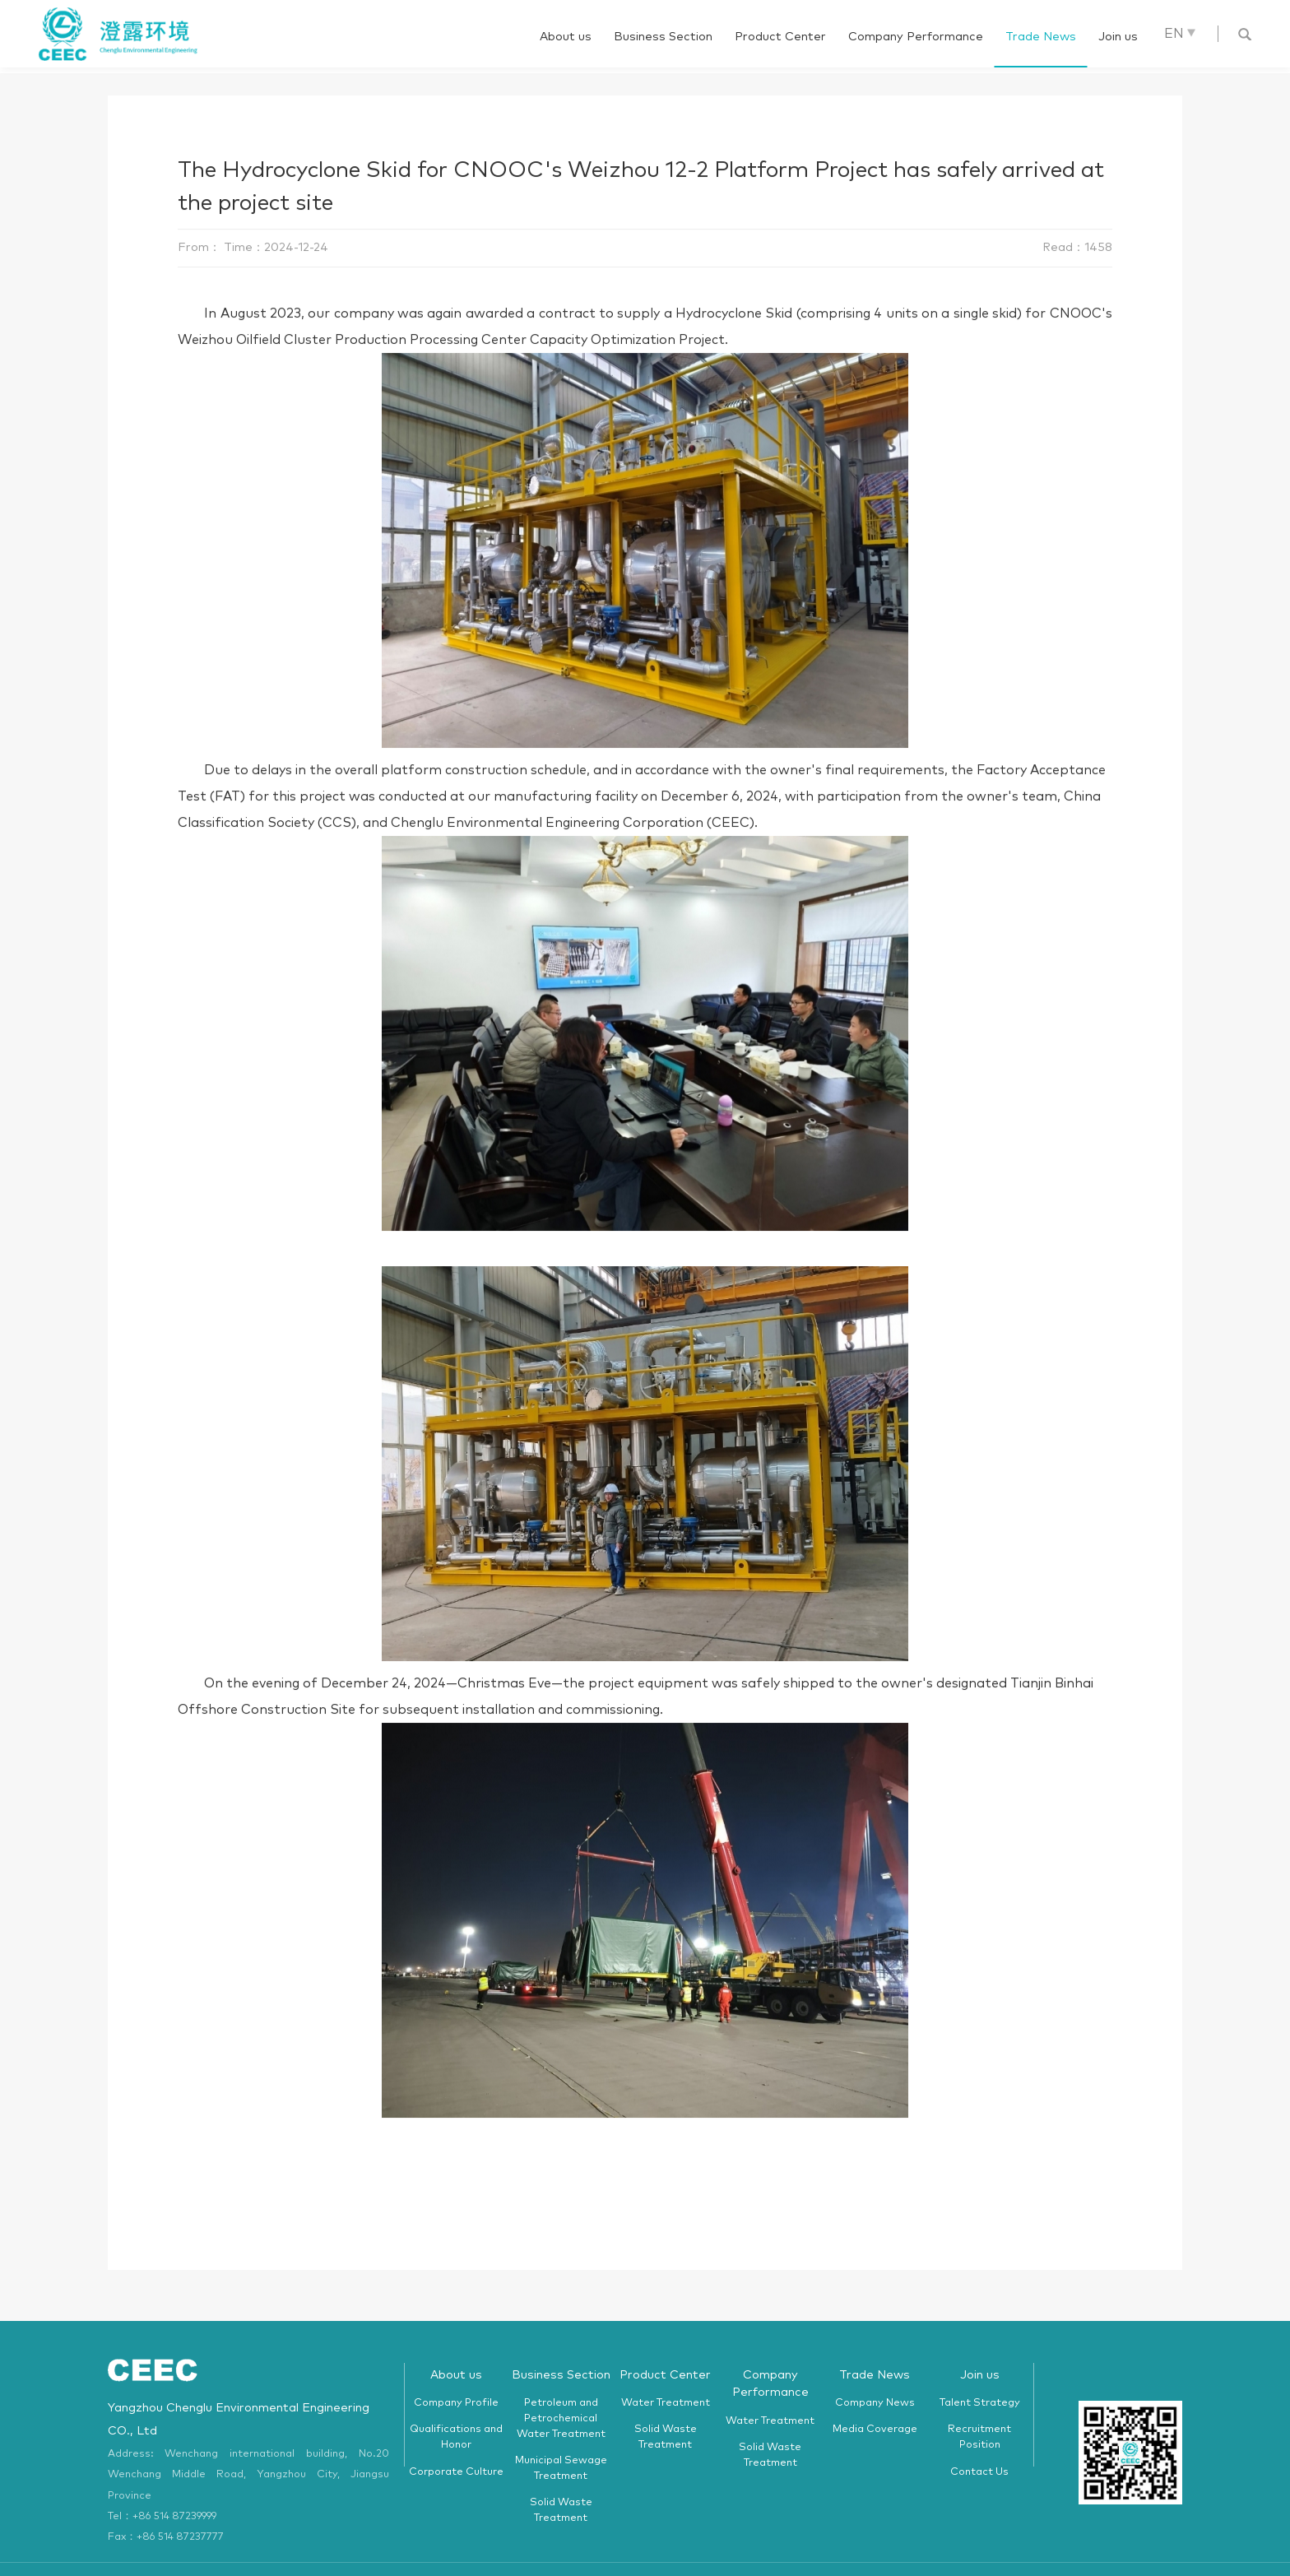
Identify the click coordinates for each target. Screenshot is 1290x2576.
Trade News (1040, 37)
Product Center (780, 37)
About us (566, 37)
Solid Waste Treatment (561, 2483)
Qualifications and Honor (456, 2410)
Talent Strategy (980, 2374)
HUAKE (931, 2554)
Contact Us (979, 2444)
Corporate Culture (456, 2444)
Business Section (663, 37)
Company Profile (456, 2374)
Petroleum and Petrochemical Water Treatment (561, 2390)
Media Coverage (875, 2402)
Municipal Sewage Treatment (561, 2441)
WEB (900, 2554)
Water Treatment (665, 2374)
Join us (1118, 37)
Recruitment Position (979, 2410)
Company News (875, 2374)
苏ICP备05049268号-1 (834, 2554)
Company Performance (915, 37)
